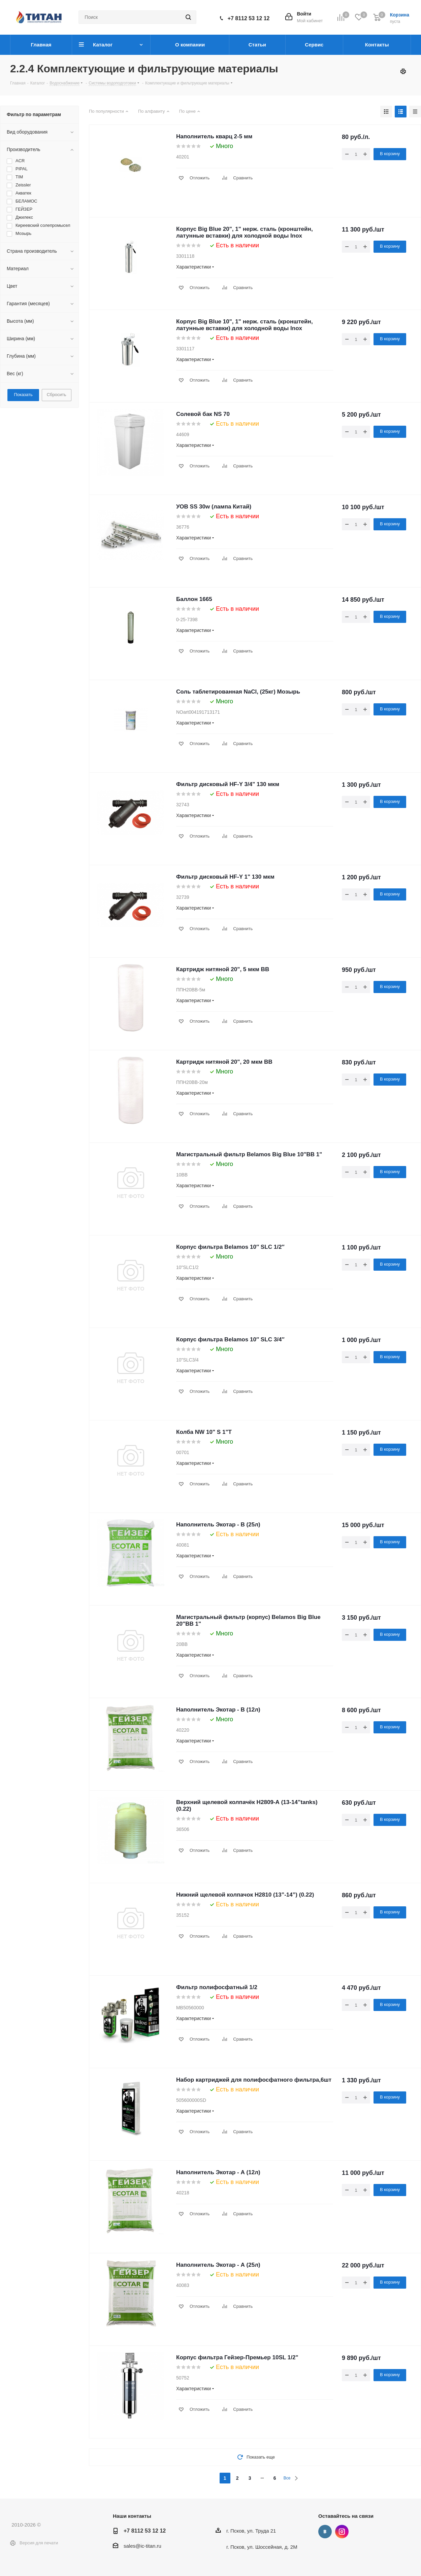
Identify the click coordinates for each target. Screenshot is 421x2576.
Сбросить (56, 394)
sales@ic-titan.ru (142, 2546)
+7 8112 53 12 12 (249, 18)
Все (287, 2478)
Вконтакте (325, 2531)
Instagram (342, 2531)
